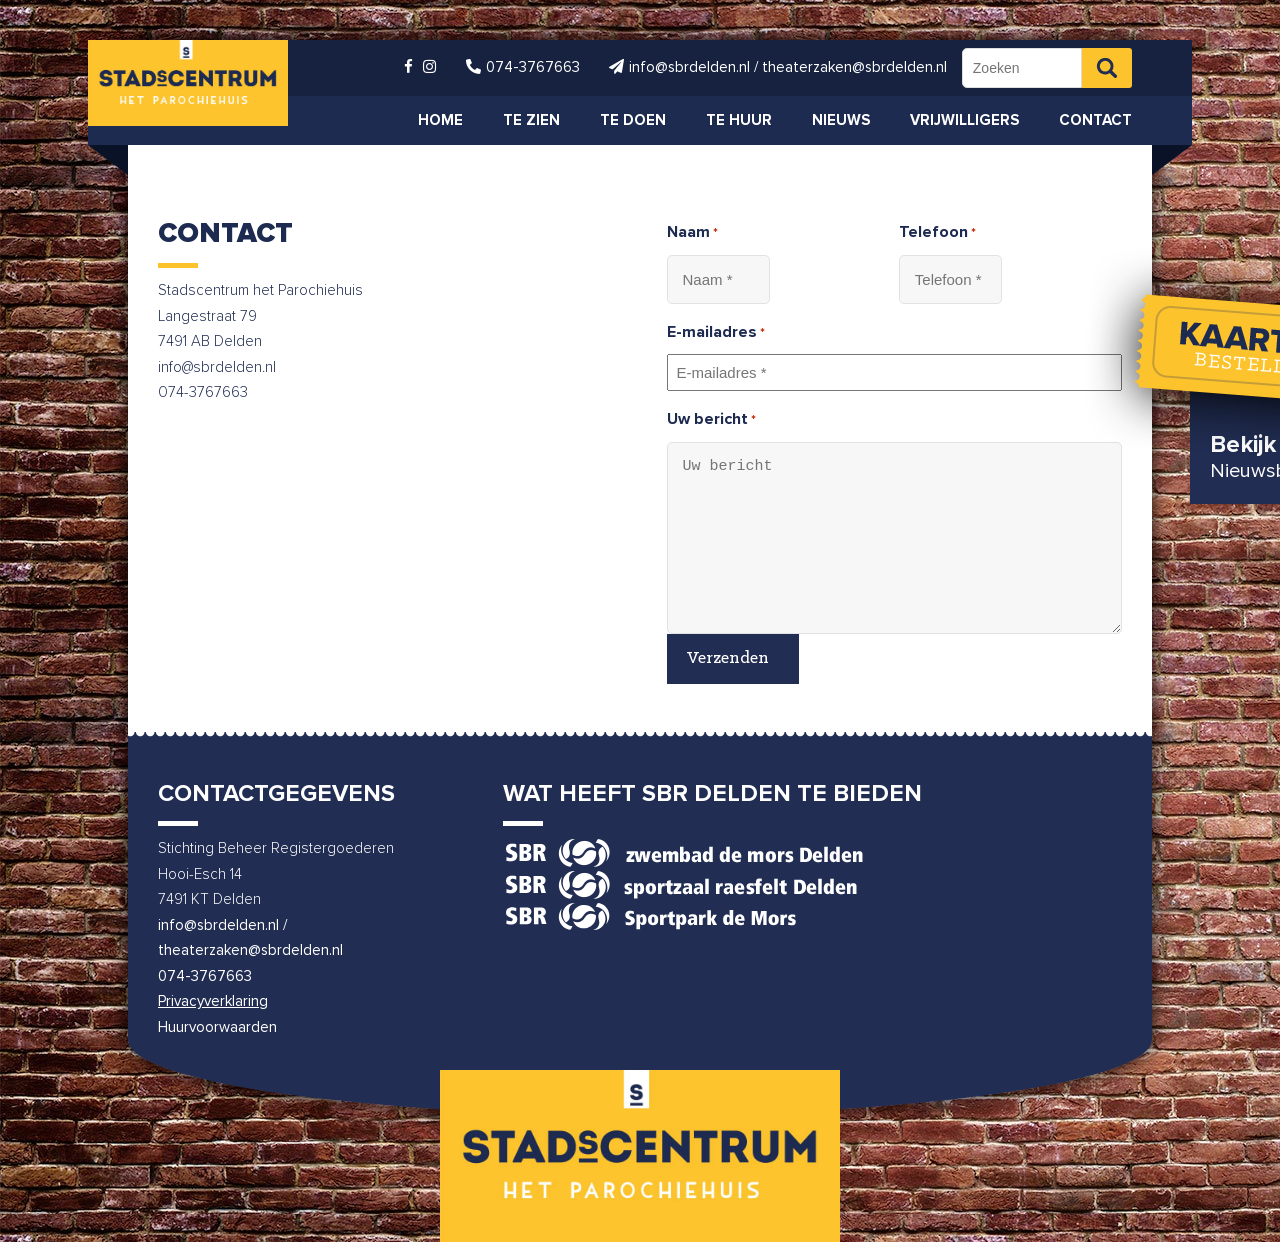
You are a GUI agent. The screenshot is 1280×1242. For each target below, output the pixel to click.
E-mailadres (716, 334)
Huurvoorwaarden (217, 1027)
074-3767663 (205, 976)
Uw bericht (711, 421)
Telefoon (937, 234)
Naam (692, 234)
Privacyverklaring (213, 1001)
